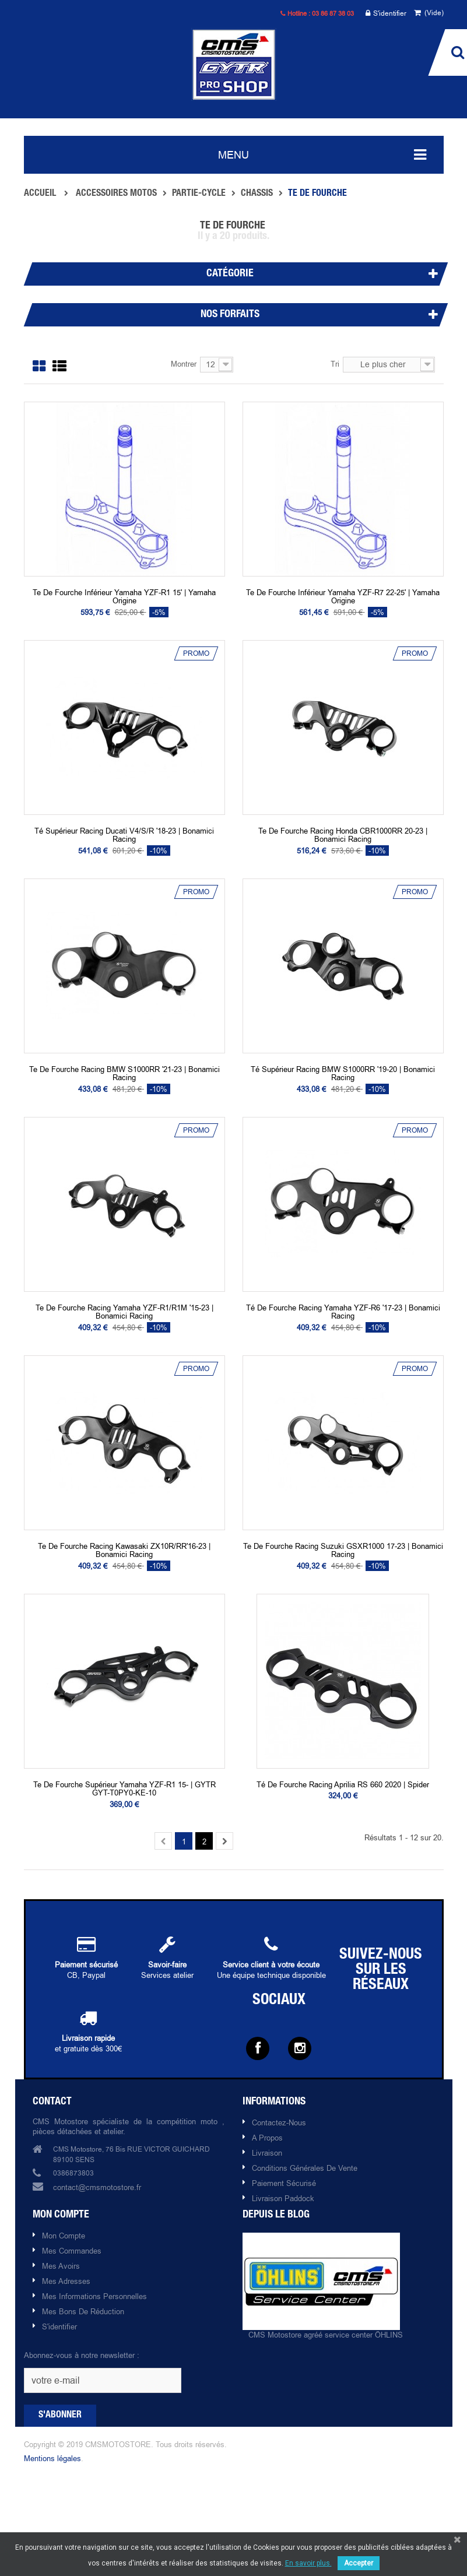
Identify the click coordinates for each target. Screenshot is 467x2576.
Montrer (183, 364)
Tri (335, 364)
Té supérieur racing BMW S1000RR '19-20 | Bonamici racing (343, 1073)
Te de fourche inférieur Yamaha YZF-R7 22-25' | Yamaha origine (343, 596)
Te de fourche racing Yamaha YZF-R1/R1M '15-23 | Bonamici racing (124, 1311)
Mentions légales (52, 2458)
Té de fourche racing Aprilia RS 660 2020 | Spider (343, 1784)
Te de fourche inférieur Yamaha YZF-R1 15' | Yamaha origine (124, 596)
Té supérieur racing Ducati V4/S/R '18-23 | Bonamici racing (124, 835)
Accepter (358, 2563)
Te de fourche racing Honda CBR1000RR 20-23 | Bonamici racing (342, 835)
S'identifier (386, 13)
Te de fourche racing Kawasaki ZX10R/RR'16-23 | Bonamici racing (124, 1550)
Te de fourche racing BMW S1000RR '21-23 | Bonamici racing (124, 1073)
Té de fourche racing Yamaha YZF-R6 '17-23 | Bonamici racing (343, 1311)
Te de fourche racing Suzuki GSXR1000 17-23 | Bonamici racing (343, 1550)
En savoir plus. (308, 2563)
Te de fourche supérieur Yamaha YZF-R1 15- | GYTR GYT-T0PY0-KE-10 (124, 1788)
